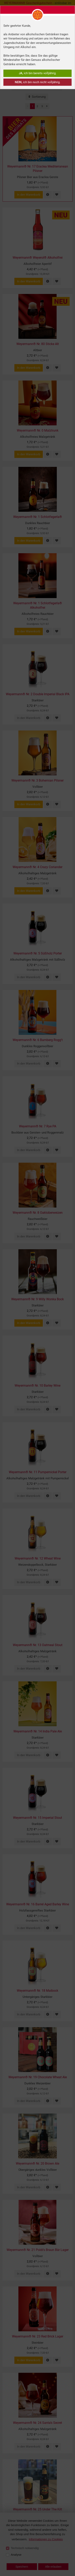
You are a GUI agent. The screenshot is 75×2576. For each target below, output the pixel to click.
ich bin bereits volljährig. (37, 73)
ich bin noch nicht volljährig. (37, 82)
